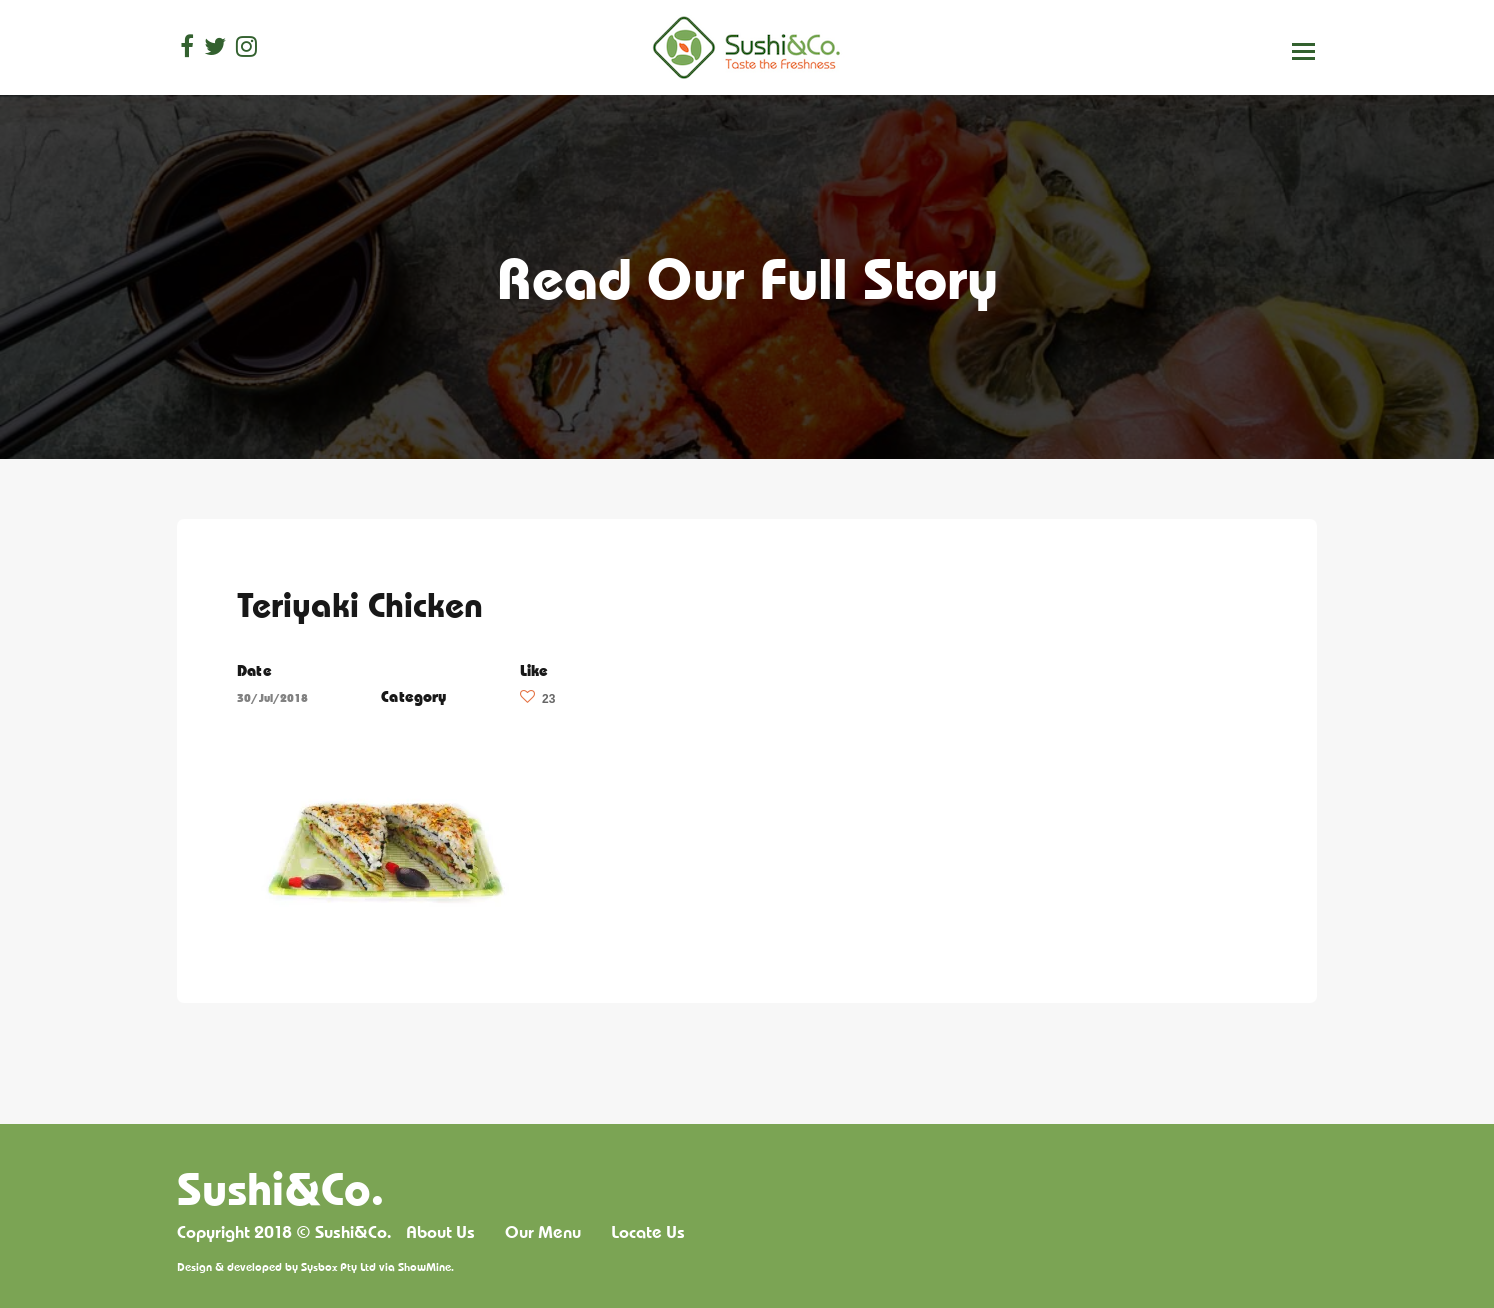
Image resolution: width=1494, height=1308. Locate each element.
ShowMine (424, 1266)
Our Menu (543, 1232)
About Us (440, 1232)
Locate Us (648, 1232)
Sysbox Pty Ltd (338, 1266)
